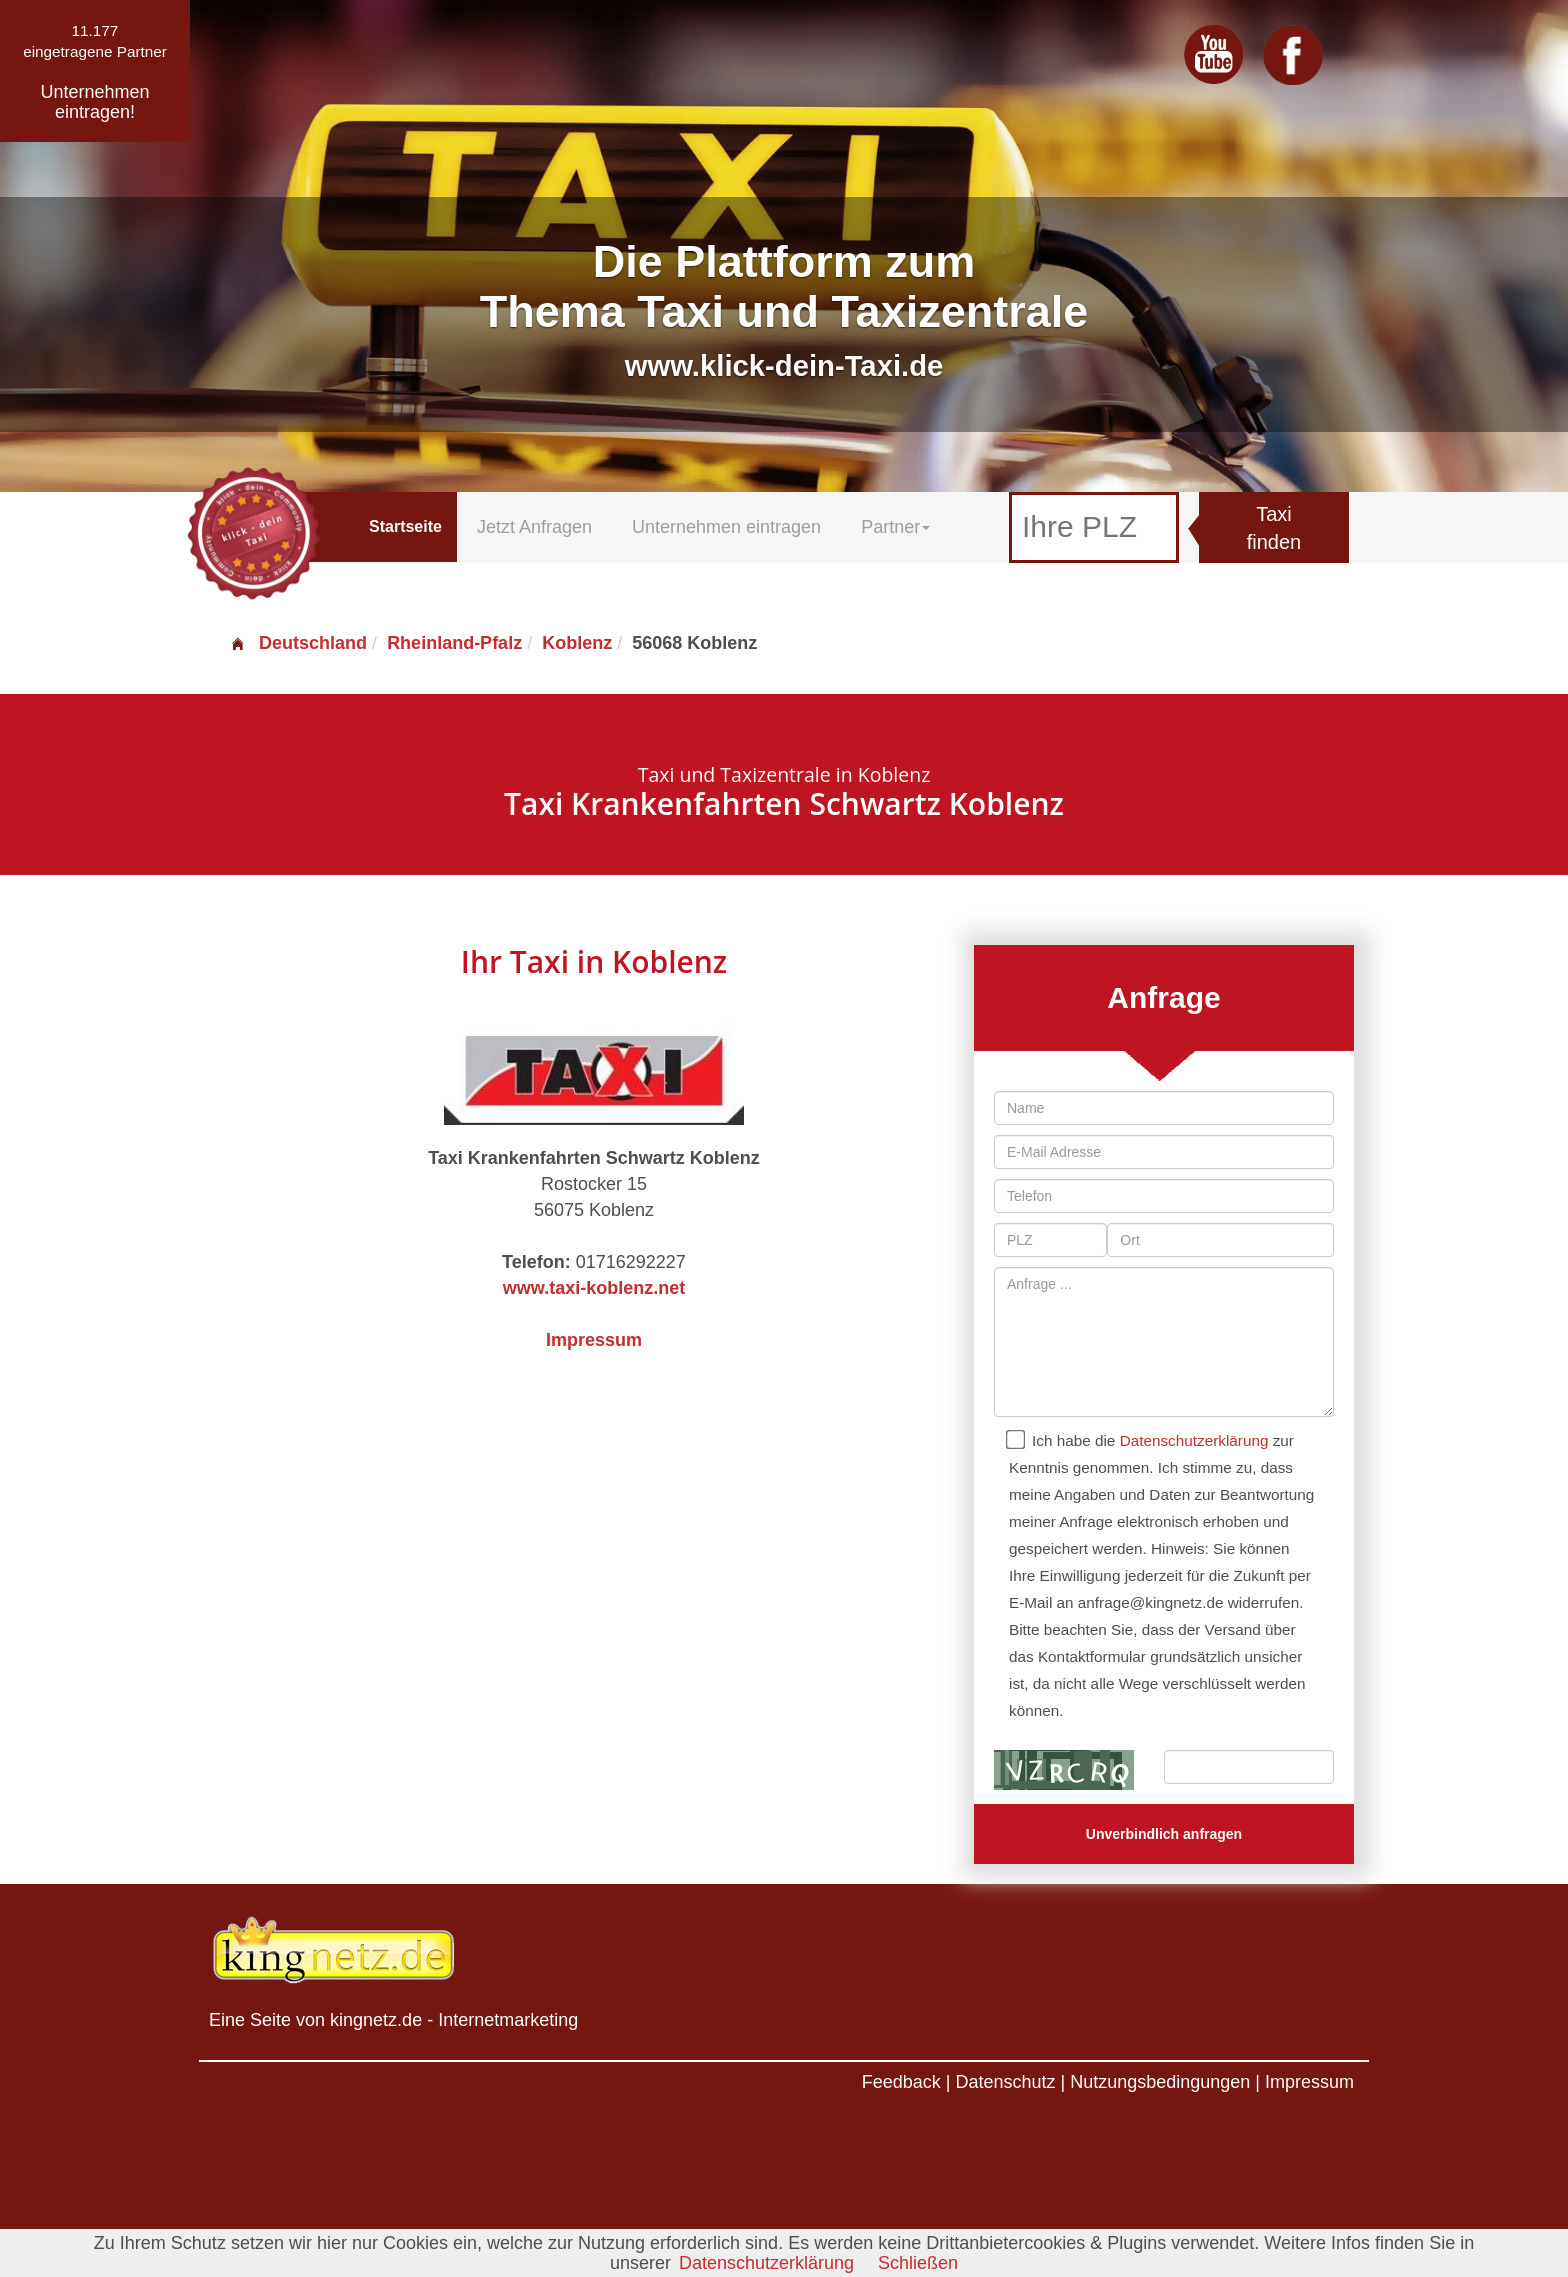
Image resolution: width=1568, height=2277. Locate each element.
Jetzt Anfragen (534, 527)
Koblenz (577, 643)
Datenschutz (1005, 2082)
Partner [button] (895, 527)
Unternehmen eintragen (726, 527)
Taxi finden (1274, 528)
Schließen (918, 2263)
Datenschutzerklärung (1194, 1440)
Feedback (901, 2082)
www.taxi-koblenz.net (594, 1288)
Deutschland (298, 643)
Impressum (594, 1340)
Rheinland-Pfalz (454, 643)
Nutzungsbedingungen (1160, 2082)
